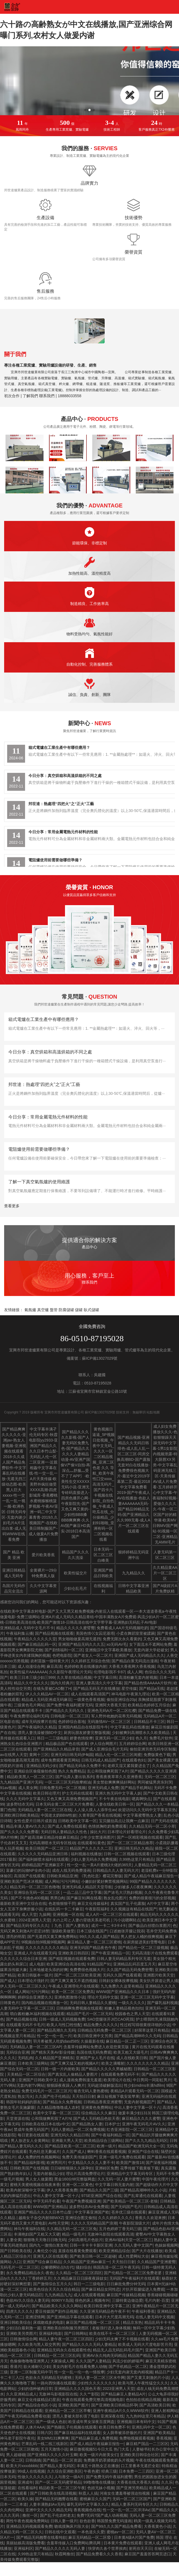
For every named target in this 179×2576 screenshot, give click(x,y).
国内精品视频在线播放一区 (44, 2002)
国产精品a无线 (151, 1688)
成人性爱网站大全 (133, 2256)
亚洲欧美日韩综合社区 (139, 2455)
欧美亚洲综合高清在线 (66, 1964)
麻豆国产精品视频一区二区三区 (93, 2322)
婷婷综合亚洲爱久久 (35, 1997)
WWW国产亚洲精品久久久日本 (123, 1991)
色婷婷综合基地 (71, 1721)
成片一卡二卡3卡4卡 (108, 1925)
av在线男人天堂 (13, 1754)
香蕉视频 (164, 2438)
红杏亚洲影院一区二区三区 (130, 2129)
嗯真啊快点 (141, 1799)
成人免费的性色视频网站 (39, 2157)
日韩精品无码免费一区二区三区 (104, 2030)
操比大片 (97, 1832)
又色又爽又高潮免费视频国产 (72, 1799)
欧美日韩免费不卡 (114, 2427)
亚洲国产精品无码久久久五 (81, 1644)
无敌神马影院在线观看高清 (110, 2234)
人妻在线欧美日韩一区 (114, 1804)
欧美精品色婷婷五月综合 (149, 1705)
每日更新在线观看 (33, 2135)
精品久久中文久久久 (31, 1683)
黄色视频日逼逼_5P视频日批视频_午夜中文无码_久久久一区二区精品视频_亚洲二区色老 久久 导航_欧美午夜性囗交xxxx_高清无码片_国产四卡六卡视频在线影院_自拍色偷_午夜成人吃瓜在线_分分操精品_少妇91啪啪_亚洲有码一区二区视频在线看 (103, 1484)
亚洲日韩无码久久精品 (133, 1848)
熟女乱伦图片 (115, 1898)
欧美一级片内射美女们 (99, 2455)
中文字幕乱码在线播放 (129, 1727)
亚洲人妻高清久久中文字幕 (99, 1683)
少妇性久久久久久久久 (96, 2383)
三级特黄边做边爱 (127, 2300)
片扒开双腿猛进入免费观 (143, 2289)
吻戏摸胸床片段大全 (71, 2526)
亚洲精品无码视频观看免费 (29, 2526)
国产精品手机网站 (136, 1788)
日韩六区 (44, 2432)
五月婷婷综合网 (132, 1743)
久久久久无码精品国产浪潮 (94, 2223)
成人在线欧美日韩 (131, 2058)
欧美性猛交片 (75, 1573)
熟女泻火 (25, 2096)
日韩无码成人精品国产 (100, 1760)
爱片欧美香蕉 (43, 1555)
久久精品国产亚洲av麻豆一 (86, 2262)
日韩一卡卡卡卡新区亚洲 (91, 2245)
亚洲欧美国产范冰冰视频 (21, 1881)
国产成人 (7, 1980)
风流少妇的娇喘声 (127, 2361)
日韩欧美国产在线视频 (29, 2168)
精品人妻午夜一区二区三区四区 (66, 2339)
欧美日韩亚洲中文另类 (93, 2036)
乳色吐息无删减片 (44, 2151)
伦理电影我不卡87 (109, 1672)
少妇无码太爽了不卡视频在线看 (122, 2339)
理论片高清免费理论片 (85, 2173)
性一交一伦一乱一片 (54, 2036)
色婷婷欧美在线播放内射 (85, 1666)
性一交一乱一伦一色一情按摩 (79, 2372)
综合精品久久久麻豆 (98, 2113)
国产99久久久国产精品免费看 (116, 2526)
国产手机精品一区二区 (128, 2366)
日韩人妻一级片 (63, 2521)
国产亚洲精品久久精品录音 (56, 1749)
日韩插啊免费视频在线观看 (79, 2008)
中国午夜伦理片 (155, 2179)
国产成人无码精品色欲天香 (96, 2118)
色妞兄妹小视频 (100, 2488)
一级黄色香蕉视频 (89, 1699)
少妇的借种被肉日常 (35, 2388)
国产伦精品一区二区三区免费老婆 (133, 2273)
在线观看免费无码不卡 (120, 2074)
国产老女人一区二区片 (93, 1655)
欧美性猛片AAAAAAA (28, 1672)
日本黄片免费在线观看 (123, 2543)
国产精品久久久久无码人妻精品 (89, 2344)
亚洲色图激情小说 (69, 1997)
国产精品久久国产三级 (99, 2190)
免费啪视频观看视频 (136, 2438)
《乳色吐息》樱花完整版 (101, 1876)
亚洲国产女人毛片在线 (95, 2058)
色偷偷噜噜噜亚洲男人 (29, 2361)
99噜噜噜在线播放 (99, 2482)
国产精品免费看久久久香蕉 (99, 2554)
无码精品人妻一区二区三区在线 (45, 1810)
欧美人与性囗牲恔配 (64, 2025)
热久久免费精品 (71, 1771)
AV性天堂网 (58, 2223)
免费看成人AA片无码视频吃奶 (122, 1628)
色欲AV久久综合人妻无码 (28, 2300)
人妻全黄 (13, 2240)
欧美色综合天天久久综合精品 (54, 2289)
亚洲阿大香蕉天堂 (110, 1705)
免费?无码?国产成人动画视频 (102, 2515)
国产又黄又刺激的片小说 (148, 2377)
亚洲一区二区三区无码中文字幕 (147, 1997)
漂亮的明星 (15, 1936)
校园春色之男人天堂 (132, 2014)
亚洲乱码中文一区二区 (151, 2427)
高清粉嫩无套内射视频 (138, 1677)
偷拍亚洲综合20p (121, 1699)
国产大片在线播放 (147, 2251)
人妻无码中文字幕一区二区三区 (27, 2008)
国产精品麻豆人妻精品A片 (123, 2394)
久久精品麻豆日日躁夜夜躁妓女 (80, 2278)
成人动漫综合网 (31, 1666)
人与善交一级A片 (69, 2477)
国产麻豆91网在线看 (84, 1898)
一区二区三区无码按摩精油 (68, 1782)
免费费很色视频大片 (87, 1969)
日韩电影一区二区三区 (69, 1716)
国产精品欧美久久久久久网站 (57, 2306)
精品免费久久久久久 (100, 2025)
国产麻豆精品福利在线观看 (77, 2432)
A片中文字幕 (158, 1903)
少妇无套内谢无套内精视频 (130, 2372)
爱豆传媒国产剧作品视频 (56, 2311)
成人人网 (134, 1672)
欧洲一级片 (106, 2146)
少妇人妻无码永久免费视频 (93, 1859)
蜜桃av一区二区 (120, 2532)
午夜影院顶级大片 (134, 2223)
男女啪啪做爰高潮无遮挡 (79, 1639)
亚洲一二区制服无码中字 (31, 2372)
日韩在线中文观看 (60, 2532)
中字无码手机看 (46, 2201)
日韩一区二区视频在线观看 (127, 1854)
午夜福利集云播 (19, 1633)
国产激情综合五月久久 (52, 2284)
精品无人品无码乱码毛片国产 (118, 2350)
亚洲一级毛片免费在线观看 (122, 2157)
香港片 (15, 2366)
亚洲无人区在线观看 (50, 2256)
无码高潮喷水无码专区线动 (52, 1843)
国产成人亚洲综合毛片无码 (104, 1749)
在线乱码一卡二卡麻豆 (64, 1909)
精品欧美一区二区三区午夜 (62, 2488)
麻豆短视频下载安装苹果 (118, 2096)
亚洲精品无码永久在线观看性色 (64, 2350)
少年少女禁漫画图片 (97, 1837)
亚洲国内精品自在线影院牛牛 (83, 1727)
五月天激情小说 (54, 2449)
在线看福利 (27, 2488)
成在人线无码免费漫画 (71, 1870)
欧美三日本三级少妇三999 (32, 1677)
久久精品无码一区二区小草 (152, 1826)
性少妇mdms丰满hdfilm (144, 2085)
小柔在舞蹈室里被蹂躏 (135, 1633)
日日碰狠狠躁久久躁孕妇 (71, 2168)
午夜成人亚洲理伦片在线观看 (73, 1986)
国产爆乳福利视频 (162, 2002)
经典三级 (109, 2471)
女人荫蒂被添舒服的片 (122, 2432)
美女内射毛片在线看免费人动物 (80, 2366)
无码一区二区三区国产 (131, 2499)
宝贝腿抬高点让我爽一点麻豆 (124, 1821)
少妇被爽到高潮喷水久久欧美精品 (141, 1732)
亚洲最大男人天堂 (66, 2140)
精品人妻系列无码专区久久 (134, 2504)
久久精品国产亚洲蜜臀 (156, 2262)
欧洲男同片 (56, 2162)
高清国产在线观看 (29, 1876)
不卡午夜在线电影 (114, 1799)
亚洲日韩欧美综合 (15, 2322)
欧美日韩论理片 (46, 1793)
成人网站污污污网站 (62, 1881)
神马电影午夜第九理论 (130, 1694)
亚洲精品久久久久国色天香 (77, 2388)
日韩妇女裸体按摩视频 (118, 1980)
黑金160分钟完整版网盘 (74, 2179)
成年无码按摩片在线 (38, 1721)
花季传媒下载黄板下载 (139, 2168)
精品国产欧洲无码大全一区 (141, 2146)
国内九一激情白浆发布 (48, 2245)
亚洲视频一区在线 (68, 1914)
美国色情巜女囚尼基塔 (95, 1633)
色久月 (141, 1738)
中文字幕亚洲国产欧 (92, 2212)
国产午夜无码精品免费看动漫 (25, 2416)
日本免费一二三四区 (136, 2471)
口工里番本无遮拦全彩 (140, 2466)
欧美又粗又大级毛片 (130, 2052)
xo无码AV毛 (117, 1644)
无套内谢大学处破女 (151, 1650)
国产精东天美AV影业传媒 (53, 2052)
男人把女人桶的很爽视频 (142, 1936)
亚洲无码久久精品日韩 (69, 2135)
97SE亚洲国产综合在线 (101, 2195)
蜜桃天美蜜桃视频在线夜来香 (35, 2184)
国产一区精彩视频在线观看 (140, 1837)
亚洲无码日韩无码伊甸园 (72, 1754)
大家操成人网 (62, 2361)
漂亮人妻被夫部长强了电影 (75, 2416)
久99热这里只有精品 (136, 1859)
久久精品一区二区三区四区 (79, 2273)
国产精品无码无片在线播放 (96, 1688)
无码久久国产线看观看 (122, 1975)
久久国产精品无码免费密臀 (130, 1969)
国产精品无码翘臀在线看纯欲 (41, 2537)
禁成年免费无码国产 (31, 2129)
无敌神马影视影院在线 (58, 2394)
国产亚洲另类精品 (131, 2488)
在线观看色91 (134, 1760)
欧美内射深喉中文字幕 (25, 2190)
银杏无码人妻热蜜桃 (91, 2091)
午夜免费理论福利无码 (29, 1716)
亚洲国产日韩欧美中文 (37, 2080)
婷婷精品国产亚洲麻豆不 (43, 1865)
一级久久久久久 (131, 2002)
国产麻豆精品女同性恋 (100, 2289)
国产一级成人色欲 (51, 2421)
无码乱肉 (25, 2058)
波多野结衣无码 (19, 1804)
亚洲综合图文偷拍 (80, 2217)
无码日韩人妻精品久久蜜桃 (93, 2002)
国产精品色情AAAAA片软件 (148, 1683)
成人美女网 (27, 1788)
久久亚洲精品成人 (21, 2394)
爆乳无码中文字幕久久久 (88, 2504)
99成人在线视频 (31, 2471)
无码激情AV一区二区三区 (109, 1721)
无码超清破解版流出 (104, 2085)
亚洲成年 (25, 2482)
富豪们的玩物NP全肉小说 (28, 1870)
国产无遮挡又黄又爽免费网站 (52, 1936)
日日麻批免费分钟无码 (126, 2284)
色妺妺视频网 (166, 2245)
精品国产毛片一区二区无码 (89, 2014)
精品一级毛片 (73, 2234)
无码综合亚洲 (17, 2052)
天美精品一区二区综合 (26, 2074)
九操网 (44, 1914)
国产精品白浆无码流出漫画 (135, 1661)
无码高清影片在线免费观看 (155, 1953)
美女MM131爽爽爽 (53, 2438)
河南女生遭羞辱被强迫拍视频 (125, 2493)
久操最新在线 (92, 2041)
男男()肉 (57, 1898)
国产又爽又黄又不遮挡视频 (73, 1980)
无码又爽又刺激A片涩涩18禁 (24, 1931)
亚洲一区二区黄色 (77, 2184)
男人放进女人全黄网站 (30, 2140)
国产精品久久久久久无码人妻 (60, 2548)
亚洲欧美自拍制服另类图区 (66, 2328)
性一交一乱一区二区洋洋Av (126, 2510)
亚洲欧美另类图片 (21, 2333)
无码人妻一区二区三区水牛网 (100, 2377)
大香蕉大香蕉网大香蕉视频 (132, 1666)
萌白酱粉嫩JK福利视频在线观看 (37, 2014)
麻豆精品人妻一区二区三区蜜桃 (94, 1942)
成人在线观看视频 (89, 2295)
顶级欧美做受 (62, 1931)
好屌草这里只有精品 (151, 2030)
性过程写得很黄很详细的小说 (145, 2025)
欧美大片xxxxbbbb (22, 2466)
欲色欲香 (87, 2521)
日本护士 (112, 2124)
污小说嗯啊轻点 (126, 1920)
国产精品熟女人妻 (87, 2124)
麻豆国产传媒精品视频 (126, 2295)
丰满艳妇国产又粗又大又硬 (37, 2234)
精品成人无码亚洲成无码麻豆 (46, 1699)
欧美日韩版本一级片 (35, 1975)
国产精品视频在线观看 (54, 1633)
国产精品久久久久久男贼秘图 (106, 2069)
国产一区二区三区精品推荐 (130, 1843)
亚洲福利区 (23, 2548)
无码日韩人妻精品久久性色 (64, 1832)
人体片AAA (35, 2427)
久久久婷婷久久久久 (115, 2217)
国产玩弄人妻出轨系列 (74, 1776)
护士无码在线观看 (77, 1793)
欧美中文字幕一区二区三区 (56, 2113)
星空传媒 (129, 1688)
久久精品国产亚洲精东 (54, 2058)
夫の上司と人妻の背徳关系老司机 (81, 1920)
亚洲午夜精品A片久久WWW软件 (121, 2410)
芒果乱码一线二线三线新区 (44, 2443)
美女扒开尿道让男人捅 (158, 1980)
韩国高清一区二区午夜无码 (116, 2267)
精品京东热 (132, 2322)
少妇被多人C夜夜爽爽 (133, 1887)
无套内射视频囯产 (139, 2102)
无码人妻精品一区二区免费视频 (78, 2129)
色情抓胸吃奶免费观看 (107, 1826)
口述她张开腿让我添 (127, 1931)
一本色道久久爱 (90, 2532)
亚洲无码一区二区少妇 (114, 1738)
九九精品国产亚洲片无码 (21, 1782)
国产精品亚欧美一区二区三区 (70, 2146)
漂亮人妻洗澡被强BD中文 (39, 1732)
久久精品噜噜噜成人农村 (58, 2107)
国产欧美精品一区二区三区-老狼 (130, 2201)
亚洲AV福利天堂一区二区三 (128, 2240)
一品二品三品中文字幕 (82, 1892)
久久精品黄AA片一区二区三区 (165, 1573)
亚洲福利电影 (50, 2333)
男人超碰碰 (15, 2455)
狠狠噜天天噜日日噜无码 (44, 2240)
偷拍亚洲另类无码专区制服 (153, 1749)
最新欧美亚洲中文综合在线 (23, 1903)
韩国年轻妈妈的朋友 (23, 2102)
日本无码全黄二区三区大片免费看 (64, 1804)
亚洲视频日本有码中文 (136, 2421)
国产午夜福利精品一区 (110, 2135)
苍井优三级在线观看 (128, 2212)
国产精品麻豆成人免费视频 (94, 2438)
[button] (85, 110)
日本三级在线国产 (92, 1931)
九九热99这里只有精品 (145, 2416)
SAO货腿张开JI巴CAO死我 (110, 2019)
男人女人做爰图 (38, 2179)
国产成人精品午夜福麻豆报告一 (151, 1876)
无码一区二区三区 (159, 1776)
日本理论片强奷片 (33, 1980)
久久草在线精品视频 (74, 1677)
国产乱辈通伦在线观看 (143, 2195)
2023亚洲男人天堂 (118, 2388)
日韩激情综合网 (23, 2339)
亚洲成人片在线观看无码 (35, 1953)
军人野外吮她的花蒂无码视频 (116, 1716)
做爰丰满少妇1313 (134, 2113)
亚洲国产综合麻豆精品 (42, 2262)
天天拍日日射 (83, 2096)
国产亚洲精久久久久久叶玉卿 (52, 2455)
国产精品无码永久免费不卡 (82, 1765)
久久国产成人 (73, 2151)
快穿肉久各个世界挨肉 (107, 2548)
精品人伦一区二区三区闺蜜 (118, 1754)
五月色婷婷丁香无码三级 (120, 2229)
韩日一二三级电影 (52, 1738)
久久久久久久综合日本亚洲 (23, 1958)
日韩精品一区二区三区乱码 (57, 2355)
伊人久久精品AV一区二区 (47, 1694)
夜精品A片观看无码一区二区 (134, 2091)
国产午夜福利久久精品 (37, 1727)
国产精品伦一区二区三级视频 (143, 1947)
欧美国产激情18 (130, 2162)
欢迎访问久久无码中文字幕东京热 (147, 1810)
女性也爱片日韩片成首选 (35, 1821)
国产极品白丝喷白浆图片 (149, 1925)
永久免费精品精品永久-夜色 (30, 2273)
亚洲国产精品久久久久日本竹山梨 (43, 2212)
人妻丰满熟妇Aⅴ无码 (47, 2504)
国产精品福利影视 (29, 2162)
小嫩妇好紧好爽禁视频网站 (104, 1881)
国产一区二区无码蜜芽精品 (58, 2482)
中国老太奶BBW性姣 (59, 1815)
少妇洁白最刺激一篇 (23, 2328)
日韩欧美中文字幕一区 (77, 1821)
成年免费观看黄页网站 (60, 1760)
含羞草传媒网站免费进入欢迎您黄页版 (96, 2047)
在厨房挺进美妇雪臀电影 (144, 1942)
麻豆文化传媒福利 (92, 1903)
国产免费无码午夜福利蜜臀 (109, 2477)
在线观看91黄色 (91, 1843)
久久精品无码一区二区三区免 (72, 2229)
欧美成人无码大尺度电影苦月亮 (145, 2344)
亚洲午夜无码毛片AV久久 (144, 2124)
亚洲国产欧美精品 (158, 2432)
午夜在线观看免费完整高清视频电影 (93, 2399)
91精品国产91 (99, 1964)
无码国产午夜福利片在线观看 (134, 2278)
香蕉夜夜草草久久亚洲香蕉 (119, 1776)
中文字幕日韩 (105, 1677)
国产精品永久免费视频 (62, 2102)
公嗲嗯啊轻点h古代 (57, 2267)
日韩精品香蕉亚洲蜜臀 (102, 2102)
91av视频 (8, 1788)
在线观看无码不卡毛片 (25, 2025)
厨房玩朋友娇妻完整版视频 (87, 1732)
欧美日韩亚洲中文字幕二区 (107, 2306)
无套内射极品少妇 (48, 2173)
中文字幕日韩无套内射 (114, 2184)
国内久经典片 (62, 1683)
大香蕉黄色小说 (157, 2526)
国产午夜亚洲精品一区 (110, 1953)
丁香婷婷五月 (39, 2278)
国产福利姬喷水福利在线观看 (43, 1859)
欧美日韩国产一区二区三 (46, 1848)
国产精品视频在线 (21, 2019)
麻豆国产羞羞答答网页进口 (147, 2554)
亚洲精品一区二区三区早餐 (68, 2410)
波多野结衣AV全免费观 (89, 2206)
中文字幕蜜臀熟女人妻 (142, 1815)
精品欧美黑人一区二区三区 (30, 1776)
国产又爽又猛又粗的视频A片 (74, 2063)
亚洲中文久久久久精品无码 (48, 2510)
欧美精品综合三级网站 (103, 2140)
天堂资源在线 (17, 2118)
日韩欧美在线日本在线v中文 (45, 2124)
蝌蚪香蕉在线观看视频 (106, 2151)
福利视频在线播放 (86, 1854)
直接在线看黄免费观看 (77, 2251)
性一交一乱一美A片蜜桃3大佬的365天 (99, 1865)
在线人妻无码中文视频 (154, 2317)
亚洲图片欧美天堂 (158, 1975)
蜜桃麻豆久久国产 (95, 2499)
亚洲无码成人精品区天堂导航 (87, 1887)
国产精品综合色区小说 (37, 2405)
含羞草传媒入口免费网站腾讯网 (74, 2543)
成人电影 (37, 1964)
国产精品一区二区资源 (62, 2460)
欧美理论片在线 (117, 2080)
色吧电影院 (62, 1655)
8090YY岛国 (62, 2300)
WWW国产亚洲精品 (50, 2206)
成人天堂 (29, 1914)
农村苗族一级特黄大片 (49, 1661)
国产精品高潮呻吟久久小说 (143, 2190)
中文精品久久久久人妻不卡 (91, 2162)
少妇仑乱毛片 (75, 1588)
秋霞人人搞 (88, 2493)
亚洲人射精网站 (164, 2410)
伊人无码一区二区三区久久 (23, 1986)
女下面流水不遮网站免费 (150, 1644)
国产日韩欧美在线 (15, 2251)
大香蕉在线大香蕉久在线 (138, 2482)
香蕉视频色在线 (87, 2510)
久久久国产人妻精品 (93, 2361)
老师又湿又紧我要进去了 (128, 1765)
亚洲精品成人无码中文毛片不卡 (27, 1628)
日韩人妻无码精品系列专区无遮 (124, 1958)
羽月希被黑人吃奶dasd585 (56, 2041)
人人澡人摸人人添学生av (95, 1810)
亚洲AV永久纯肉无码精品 (104, 2355)
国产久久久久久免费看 (19, 1832)
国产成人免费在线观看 (67, 1826)
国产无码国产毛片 (126, 2206)
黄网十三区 (38, 1754)
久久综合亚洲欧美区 (64, 2471)
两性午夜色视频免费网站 (27, 2521)
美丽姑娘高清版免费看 (25, 2543)
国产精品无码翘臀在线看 (56, 2499)
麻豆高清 (54, 1666)
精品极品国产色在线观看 (66, 1743)
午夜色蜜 (91, 2471)
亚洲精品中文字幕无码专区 (130, 2173)
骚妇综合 (83, 2267)
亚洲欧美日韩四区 (73, 1953)
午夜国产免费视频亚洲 (81, 2201)
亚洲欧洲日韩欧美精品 (19, 1815)
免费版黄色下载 (156, 1754)
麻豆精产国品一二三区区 (147, 2443)
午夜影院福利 (96, 1909)
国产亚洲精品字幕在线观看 (70, 2317)
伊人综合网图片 (103, 1743)
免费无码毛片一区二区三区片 (46, 2091)
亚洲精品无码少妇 (41, 1765)
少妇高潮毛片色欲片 (85, 2240)
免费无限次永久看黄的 (122, 1639)
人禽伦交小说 (44, 2251)
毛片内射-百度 (157, 2300)
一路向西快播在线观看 (56, 2383)
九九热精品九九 (58, 2295)
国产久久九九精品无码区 (146, 2140)
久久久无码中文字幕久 (25, 1799)
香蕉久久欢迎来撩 (150, 2217)
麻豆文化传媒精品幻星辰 (39, 2399)
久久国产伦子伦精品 (52, 2096)
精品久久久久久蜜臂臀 (75, 1628)
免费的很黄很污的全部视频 (152, 1898)
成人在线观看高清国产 (90, 1694)
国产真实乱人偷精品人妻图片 (73, 2074)
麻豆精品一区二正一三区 (127, 2041)
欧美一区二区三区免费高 (72, 1991)
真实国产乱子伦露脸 (127, 1903)
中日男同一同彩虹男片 (152, 2080)
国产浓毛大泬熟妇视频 (123, 1892)
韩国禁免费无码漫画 (114, 2521)
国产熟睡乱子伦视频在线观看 (72, 2427)
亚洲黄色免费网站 (96, 2107)
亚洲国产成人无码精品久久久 (139, 1655)
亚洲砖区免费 (106, 2168)
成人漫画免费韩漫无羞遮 (80, 2080)
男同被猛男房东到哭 (154, 1782)
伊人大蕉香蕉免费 (62, 2190)
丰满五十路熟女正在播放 (98, 2466)
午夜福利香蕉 (143, 2311)
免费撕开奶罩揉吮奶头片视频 (108, 2460)
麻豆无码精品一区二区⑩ (90, 2537)
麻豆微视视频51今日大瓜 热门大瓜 (100, 2449)
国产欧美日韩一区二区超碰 (93, 2256)
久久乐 (167, 2482)
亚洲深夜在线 (112, 2416)
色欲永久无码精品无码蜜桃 (49, 2377)
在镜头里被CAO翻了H (52, 1688)
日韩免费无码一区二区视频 (62, 1788)
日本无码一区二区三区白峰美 (103, 1555)
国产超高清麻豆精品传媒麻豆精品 (49, 1837)
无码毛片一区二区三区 (19, 2267)
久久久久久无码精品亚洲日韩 (43, 1854)
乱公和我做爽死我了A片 (107, 1771)
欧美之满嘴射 (112, 2063)
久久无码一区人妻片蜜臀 (118, 2179)
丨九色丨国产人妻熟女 (69, 1925)
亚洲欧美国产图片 (73, 2405)
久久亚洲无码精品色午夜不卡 (105, 2311)
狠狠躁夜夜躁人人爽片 (66, 2085)
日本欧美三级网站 (33, 2063)
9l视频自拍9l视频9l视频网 (43, 1942)
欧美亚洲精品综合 (114, 2251)
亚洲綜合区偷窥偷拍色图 (35, 1771)
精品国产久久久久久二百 (91, 1848)
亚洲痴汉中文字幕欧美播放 (108, 1650)
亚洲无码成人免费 (103, 1788)
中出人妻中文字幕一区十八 (137, 2107)
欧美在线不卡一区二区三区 (113, 2333)
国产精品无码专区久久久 (27, 1925)
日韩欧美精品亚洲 (62, 1876)
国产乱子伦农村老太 (57, 2515)
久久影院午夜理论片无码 (70, 1672)
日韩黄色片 (9, 2002)
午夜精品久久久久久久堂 (35, 1639)
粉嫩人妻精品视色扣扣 (123, 2008)
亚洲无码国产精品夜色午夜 (93, 1947)
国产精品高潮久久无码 (56, 2030)
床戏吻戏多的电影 (48, 2322)
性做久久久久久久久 (35, 2477)
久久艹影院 (89, 2394)
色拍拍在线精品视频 (143, 2399)
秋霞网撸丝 (64, 2554)
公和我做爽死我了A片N (51, 2118)
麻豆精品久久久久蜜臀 (141, 2118)
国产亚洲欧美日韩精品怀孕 (114, 2405)
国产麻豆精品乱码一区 (37, 1644)
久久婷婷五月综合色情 (90, 1661)
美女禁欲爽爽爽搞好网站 (114, 1782)
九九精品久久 (133, 1573)
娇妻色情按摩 (81, 1738)
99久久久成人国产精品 (99, 1936)
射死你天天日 (140, 2548)
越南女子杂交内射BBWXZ (40, 2217)
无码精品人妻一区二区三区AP (35, 2047)
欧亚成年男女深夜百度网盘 (91, 2421)
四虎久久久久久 (19, 2311)
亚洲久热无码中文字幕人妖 (118, 1793)
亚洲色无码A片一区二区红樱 (111, 1710)
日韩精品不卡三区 (149, 1721)
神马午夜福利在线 (29, 2229)
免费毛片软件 (160, 1738)
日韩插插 (33, 2460)
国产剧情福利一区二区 (64, 1650)
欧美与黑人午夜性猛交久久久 (143, 2383)
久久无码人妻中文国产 (133, 2245)
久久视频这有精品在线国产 (133, 1909)
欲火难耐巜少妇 (36, 2366)
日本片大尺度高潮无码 (114, 2317)
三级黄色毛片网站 (29, 1705)
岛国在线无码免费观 (94, 2052)
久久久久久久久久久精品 (46, 1947)
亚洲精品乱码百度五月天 (134, 1964)
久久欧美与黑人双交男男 (39, 2344)
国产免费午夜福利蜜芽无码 (70, 1705)
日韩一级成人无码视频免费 (62, 2019)
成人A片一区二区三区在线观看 (111, 1914)
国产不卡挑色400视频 (29, 1898)
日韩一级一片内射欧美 (60, 2069)
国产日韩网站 (75, 2333)
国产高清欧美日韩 (154, 2405)
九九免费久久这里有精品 (122, 1986)
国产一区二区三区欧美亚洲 (77, 1975)
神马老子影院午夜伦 (17, 2438)
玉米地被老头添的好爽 (48, 1969)
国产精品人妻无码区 (57, 2466)
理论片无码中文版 (102, 1997)
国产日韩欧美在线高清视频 (53, 2493)
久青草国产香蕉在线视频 (99, 1815)
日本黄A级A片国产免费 (134, 2537)
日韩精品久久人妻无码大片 (116, 1870)
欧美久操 (25, 2499)
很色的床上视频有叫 (92, 2300)
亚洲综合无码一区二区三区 (37, 1892)
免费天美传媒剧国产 (79, 2157)
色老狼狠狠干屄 (61, 1903)
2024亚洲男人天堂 (34, 1920)
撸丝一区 (30, 2515)
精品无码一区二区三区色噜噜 (35, 1887)
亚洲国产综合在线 (143, 2151)
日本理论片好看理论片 (126, 1832)
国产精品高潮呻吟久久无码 (137, 2036)
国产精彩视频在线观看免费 (71, 1958)
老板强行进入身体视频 (111, 2328)
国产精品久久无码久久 (65, 1710)
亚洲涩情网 (35, 2317)
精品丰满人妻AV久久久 (26, 1826)
